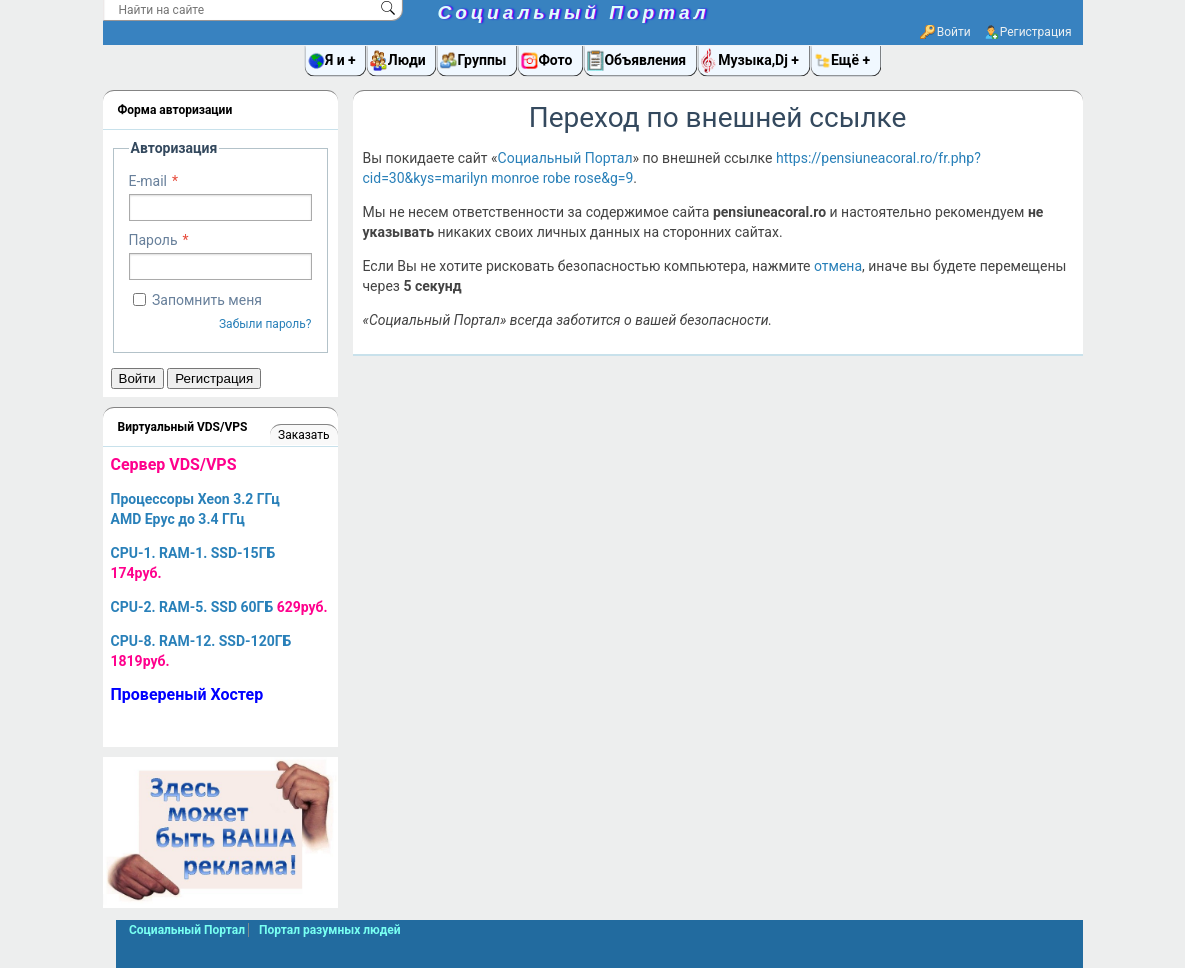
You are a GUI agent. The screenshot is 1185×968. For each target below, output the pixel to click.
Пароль (153, 240)
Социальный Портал (574, 12)
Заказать (303, 435)
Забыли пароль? (265, 324)
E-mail (148, 181)
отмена (838, 266)
